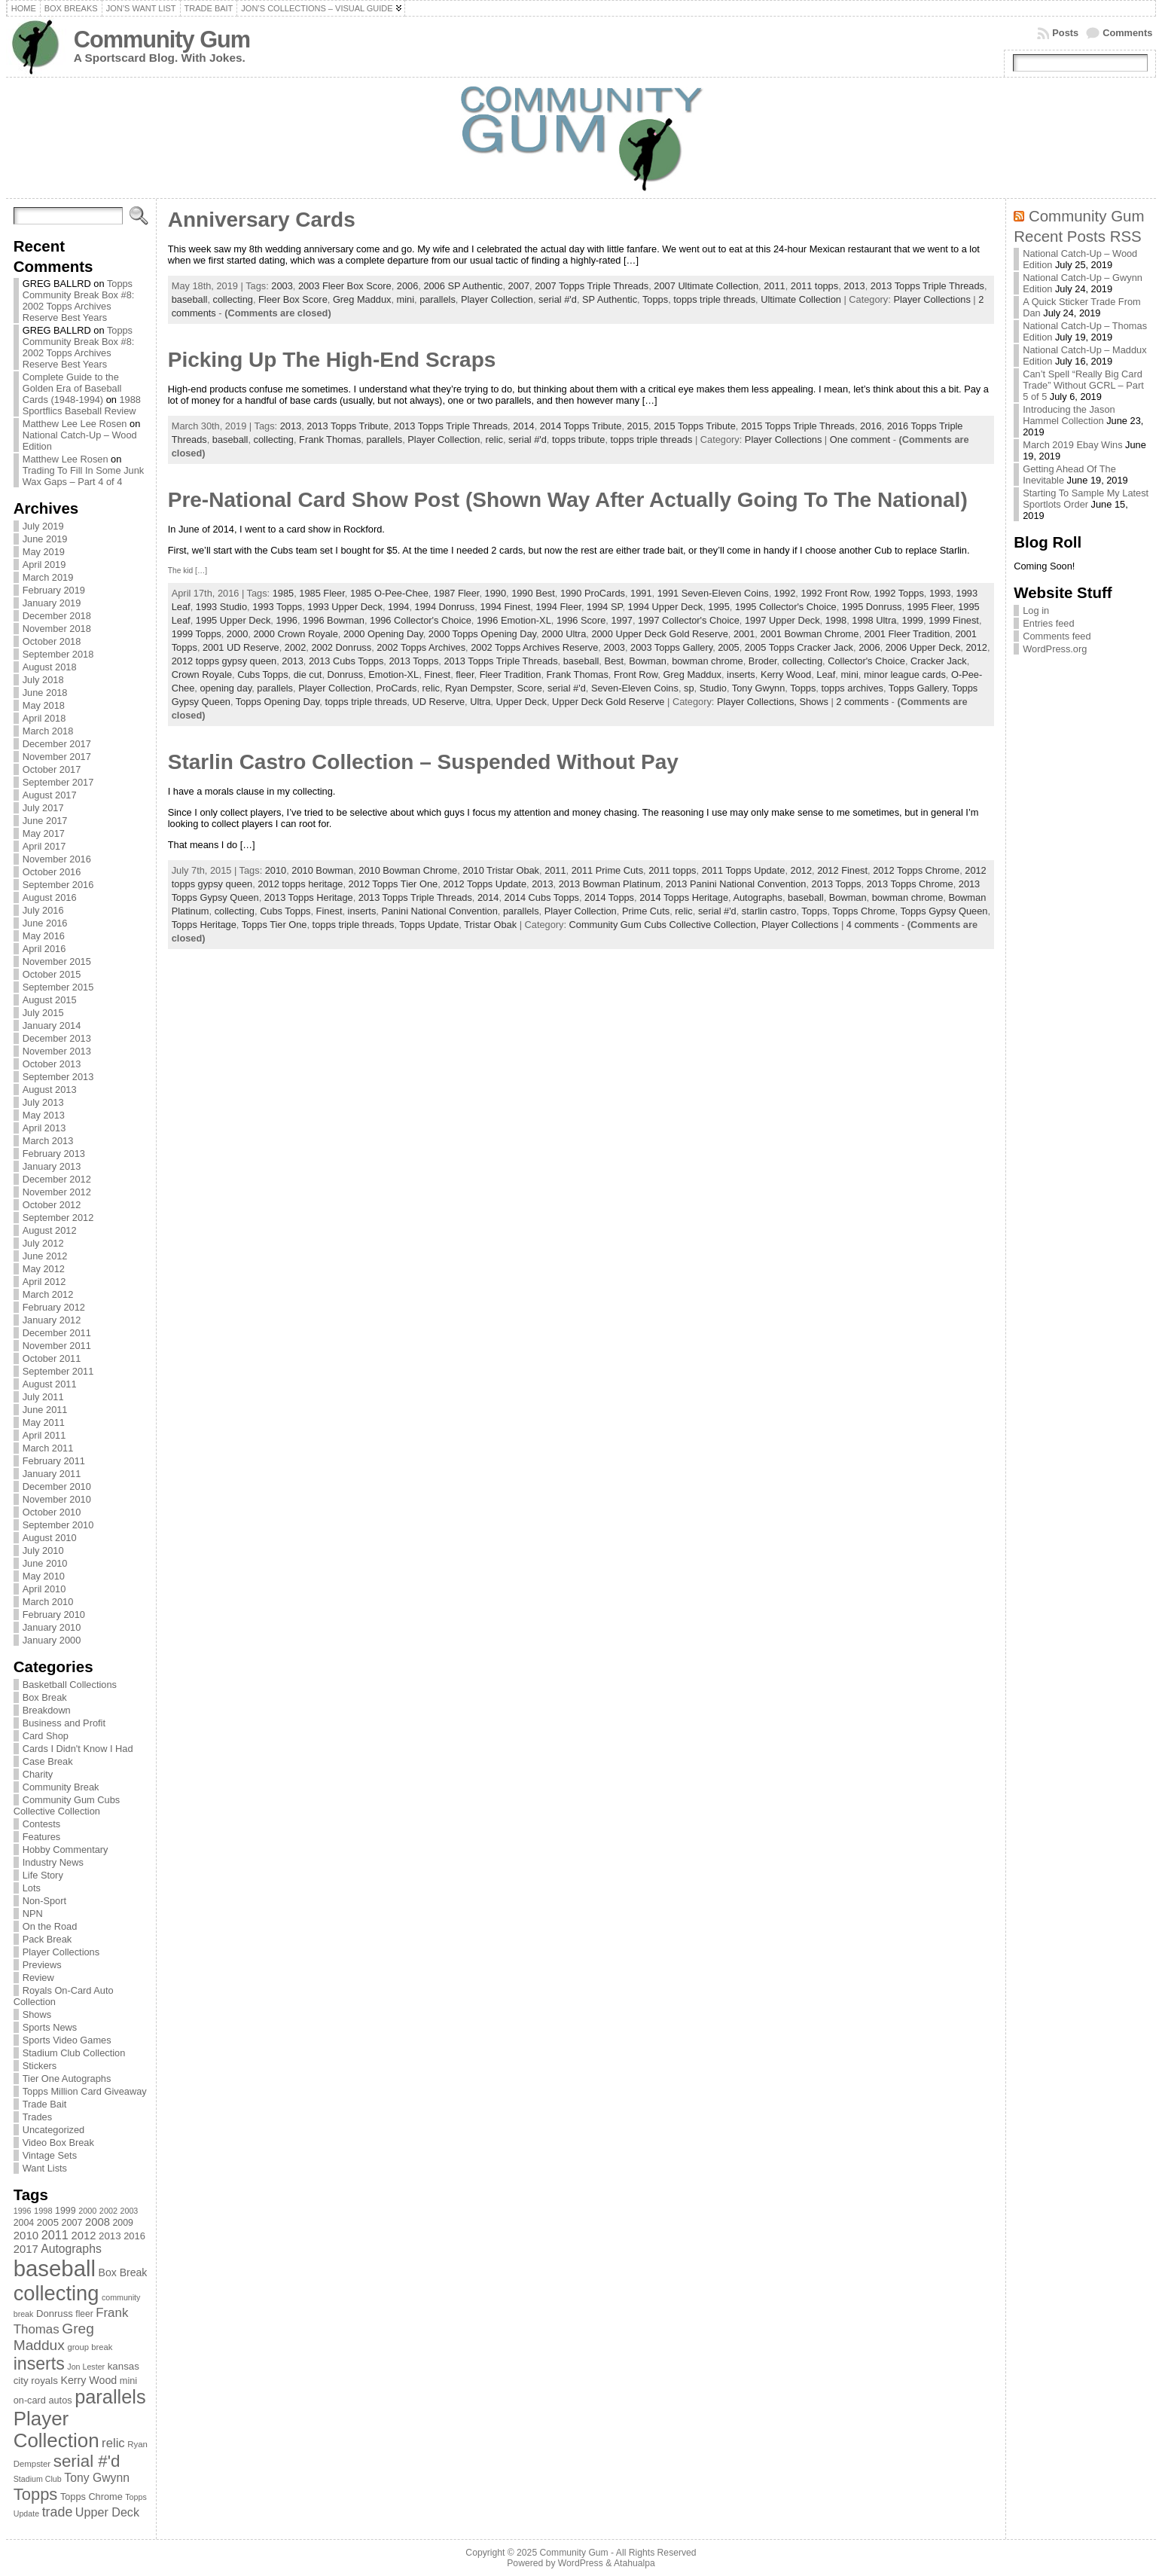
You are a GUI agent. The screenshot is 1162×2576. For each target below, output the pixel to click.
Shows (37, 2014)
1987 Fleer (456, 593)
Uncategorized (54, 2129)
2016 (870, 426)
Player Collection (497, 299)
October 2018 (52, 641)
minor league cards (905, 674)
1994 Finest (505, 606)
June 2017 (45, 820)
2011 (774, 285)
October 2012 (52, 1204)
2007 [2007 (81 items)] (72, 2222)
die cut (308, 674)
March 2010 (48, 1601)
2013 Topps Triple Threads (927, 285)
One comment (860, 439)
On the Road (50, 1926)
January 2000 (52, 1640)
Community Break (61, 1787)
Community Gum (162, 39)
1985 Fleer (321, 593)
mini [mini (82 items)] (128, 2380)
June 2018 (45, 692)
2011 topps (814, 285)
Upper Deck (521, 701)
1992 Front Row (834, 593)
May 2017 (44, 833)
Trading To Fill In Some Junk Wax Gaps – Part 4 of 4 (83, 476)
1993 (939, 593)
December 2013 (57, 1038)
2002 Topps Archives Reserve (534, 647)
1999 (912, 620)
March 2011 (48, 1448)
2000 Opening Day (383, 633)
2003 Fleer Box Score (345, 285)
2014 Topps (609, 897)
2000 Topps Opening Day (482, 633)
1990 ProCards (592, 593)
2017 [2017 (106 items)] (26, 2249)
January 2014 (52, 1025)
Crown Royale (202, 674)
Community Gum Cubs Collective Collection (67, 1805)
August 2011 (50, 1384)
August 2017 (50, 795)
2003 (281, 285)
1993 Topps (277, 606)
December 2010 (57, 1486)
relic (493, 439)
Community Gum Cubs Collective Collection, (665, 924)
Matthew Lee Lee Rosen (75, 423)
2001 (744, 633)
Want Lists (45, 2168)
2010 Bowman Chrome (407, 870)
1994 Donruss (445, 606)
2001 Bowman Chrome (809, 633)
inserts (741, 674)
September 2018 (58, 654)
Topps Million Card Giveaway (85, 2091)
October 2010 (52, 1512)
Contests (42, 1824)
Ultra (480, 701)
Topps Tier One (274, 924)
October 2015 (52, 974)
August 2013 (50, 1089)
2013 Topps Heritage (308, 897)
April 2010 (44, 1589)
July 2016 (43, 910)
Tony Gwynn (758, 688)
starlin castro (769, 911)
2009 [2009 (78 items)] (122, 2222)
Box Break (45, 1697)
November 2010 (57, 1499)
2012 (976, 647)
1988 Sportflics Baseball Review (82, 405)
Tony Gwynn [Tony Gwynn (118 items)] (97, 2477)
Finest (437, 674)
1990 (495, 593)
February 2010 (54, 1614)
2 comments (862, 701)
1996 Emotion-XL (514, 620)
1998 (835, 620)
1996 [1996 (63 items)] (23, 2210)
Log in (1036, 610)
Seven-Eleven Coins (635, 688)
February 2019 (54, 590)
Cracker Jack (938, 661)
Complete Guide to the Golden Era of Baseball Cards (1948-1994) (72, 388)
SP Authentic (609, 299)
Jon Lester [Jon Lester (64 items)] (86, 2366)
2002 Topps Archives (421, 647)
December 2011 (57, 1332)
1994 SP (604, 606)
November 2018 (57, 628)
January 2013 (52, 1166)
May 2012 (44, 1268)
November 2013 (57, 1051)
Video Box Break (58, 2142)
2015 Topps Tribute (695, 426)
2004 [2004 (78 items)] (24, 2222)
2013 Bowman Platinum (609, 884)
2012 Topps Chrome (916, 870)
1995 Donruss (872, 606)
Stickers (40, 2065)
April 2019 (44, 564)
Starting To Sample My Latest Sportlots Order (1085, 498)
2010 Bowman (322, 870)
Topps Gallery (918, 688)
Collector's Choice (866, 661)
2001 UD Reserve (241, 647)
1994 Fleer (558, 606)
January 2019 (52, 603)
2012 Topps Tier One (393, 884)
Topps (655, 299)
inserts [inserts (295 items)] (39, 2363)
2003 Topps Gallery (671, 647)
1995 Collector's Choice (786, 606)
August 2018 (50, 667)
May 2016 (44, 936)
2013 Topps (413, 661)
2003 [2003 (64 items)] (129, 2210)
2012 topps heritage (300, 884)
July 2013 (43, 1102)
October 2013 (52, 1064)
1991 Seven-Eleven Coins (713, 593)
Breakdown (47, 1710)
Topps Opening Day (277, 701)
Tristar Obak (490, 924)
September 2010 (58, 1525)
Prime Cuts (645, 911)
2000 (237, 633)
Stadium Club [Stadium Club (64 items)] (38, 2478)
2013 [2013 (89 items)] (110, 2236)
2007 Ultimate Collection (706, 285)
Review (38, 1977)
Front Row (635, 674)
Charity (38, 1774)
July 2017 (43, 807)
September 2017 (58, 782)
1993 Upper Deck (345, 606)
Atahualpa (634, 2563)
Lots (32, 1888)
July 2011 (43, 1396)
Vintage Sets (50, 2155)
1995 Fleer (930, 606)
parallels (437, 299)
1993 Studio (221, 606)
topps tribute (578, 439)
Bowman (647, 661)
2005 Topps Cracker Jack (799, 647)
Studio (713, 688)
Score (529, 688)
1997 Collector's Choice (689, 620)
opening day (226, 688)
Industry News (53, 1862)
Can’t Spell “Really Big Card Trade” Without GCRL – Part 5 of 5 (1083, 385)
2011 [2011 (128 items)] (55, 2235)
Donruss (346, 674)
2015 (637, 426)
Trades (37, 2117)
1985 (283, 593)
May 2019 (44, 551)
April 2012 (44, 1281)
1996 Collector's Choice (420, 620)
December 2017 (57, 743)
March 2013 (48, 1140)
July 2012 (43, 1243)
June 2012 (45, 1256)
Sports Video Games (67, 2040)
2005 (728, 647)
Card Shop (46, 1735)
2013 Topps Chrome (910, 884)
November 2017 (57, 756)
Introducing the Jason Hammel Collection (1069, 415)
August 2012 (50, 1230)
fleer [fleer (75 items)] (84, 2314)
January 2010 (52, 1627)
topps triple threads (714, 299)
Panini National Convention (439, 911)
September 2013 (58, 1076)
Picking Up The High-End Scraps (332, 359)
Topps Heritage (204, 924)
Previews (42, 1964)
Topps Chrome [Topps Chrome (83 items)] (91, 2496)
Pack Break (47, 1939)
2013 (854, 285)
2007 (518, 285)
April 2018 (44, 718)
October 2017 (52, 769)
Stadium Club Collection (74, 2053)
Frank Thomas (330, 439)
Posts (1065, 32)
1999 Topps (196, 633)
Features (42, 1836)
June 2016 (45, 923)
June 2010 (45, 1563)
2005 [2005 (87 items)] (48, 2222)
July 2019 (43, 526)
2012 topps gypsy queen (224, 661)
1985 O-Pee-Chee (389, 593)
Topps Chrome (863, 911)
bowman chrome (707, 661)
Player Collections (61, 1952)
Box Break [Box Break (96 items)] (123, 2272)
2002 (295, 647)
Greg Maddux (362, 299)
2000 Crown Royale (295, 633)
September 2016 (58, 884)
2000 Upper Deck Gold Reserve (659, 633)
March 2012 (48, 1294)
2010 (275, 870)
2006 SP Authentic (462, 285)
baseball (190, 299)
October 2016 (52, 871)
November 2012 (57, 1192)
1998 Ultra (874, 620)
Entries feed (1048, 623)
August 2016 (50, 897)
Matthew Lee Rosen (65, 459)
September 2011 (58, 1371)
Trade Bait (45, 2104)
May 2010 (44, 1576)
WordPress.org (1055, 649)
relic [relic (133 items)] (113, 2443)
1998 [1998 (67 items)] (43, 2210)
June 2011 (45, 1409)
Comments (1127, 32)
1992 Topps (899, 593)
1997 (621, 620)
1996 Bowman (333, 620)
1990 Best (533, 593)
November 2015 (57, 961)
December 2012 (57, 1179)
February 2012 (54, 1307)
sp (689, 688)
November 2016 (57, 859)
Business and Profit (64, 1723)
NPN (33, 1913)
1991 (640, 593)
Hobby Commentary (65, 1849)
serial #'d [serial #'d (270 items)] (86, 2461)
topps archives (852, 688)
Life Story (43, 1875)
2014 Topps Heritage (683, 897)
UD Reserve (438, 701)
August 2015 (50, 1000)
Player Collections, (758, 701)
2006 (407, 285)
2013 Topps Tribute (348, 426)
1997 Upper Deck (782, 620)
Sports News (50, 2027)
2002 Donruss (341, 647)
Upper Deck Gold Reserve (608, 701)
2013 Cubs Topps (346, 661)
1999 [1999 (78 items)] (65, 2210)
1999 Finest (954, 620)
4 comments (872, 924)
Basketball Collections (70, 1684)
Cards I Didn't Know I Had (78, 1748)
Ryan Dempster (478, 688)
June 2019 (45, 539)
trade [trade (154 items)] (57, 2512)
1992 (784, 593)
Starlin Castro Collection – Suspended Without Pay (423, 762)
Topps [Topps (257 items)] (36, 2494)
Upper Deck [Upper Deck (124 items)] (107, 2512)
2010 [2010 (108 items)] (26, 2235)
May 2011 (44, 1422)
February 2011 (54, 1461)
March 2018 (48, 731)
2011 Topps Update (743, 870)
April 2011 (44, 1435)
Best (614, 661)
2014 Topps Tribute (581, 426)
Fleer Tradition (510, 674)
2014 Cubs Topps (542, 897)
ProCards (396, 688)
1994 (398, 606)
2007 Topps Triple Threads (591, 285)
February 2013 (54, 1153)
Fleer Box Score (293, 299)
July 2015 (43, 1012)
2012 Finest (842, 870)
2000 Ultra (563, 633)
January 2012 (52, 1320)
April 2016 (44, 948)
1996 (286, 620)
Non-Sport (44, 1900)
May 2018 (44, 705)
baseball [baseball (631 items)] (55, 2268)
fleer (465, 674)
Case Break (48, 1761)
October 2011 (52, 1358)
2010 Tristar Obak (500, 870)
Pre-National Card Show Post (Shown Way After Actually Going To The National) (568, 499)
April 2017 (44, 846)
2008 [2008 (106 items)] (97, 2222)
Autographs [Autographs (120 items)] (71, 2248)
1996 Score (581, 620)
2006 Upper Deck (923, 647)
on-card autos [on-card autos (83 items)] (43, 2400)
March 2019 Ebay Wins (1072, 444)
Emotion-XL (393, 674)
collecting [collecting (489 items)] (56, 2293)
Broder (763, 661)
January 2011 (52, 1473)
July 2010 (43, 1550)
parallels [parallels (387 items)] (110, 2396)
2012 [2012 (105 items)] (84, 2236)
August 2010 (50, 1537)
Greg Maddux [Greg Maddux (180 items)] (54, 2337)
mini (405, 299)
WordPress (580, 2563)
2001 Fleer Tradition (907, 633)
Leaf (825, 674)
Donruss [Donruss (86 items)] (54, 2313)
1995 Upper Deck (233, 620)
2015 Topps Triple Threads (798, 426)
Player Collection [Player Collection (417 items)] (56, 2429)
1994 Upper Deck (665, 606)
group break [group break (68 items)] (89, 2347)
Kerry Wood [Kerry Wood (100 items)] (88, 2380)
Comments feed (1056, 636)
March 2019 (48, 577)
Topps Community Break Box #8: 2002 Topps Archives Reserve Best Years (79, 300)
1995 (718, 606)
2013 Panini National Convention (736, 884)
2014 (523, 426)
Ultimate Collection (801, 299)
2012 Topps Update (484, 884)
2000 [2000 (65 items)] (87, 2210)
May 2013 (44, 1115)
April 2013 (44, 1128)
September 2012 (58, 1217)
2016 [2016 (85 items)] (134, 2236)
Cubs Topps (262, 674)
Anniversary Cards (261, 219)
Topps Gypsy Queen (943, 911)
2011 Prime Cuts (607, 870)
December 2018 (57, 615)
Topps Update (429, 924)
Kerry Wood (786, 674)
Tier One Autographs (67, 2078)
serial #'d (557, 299)
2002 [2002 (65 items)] (108, 2210)
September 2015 (58, 987)
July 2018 (43, 679)
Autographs (757, 897)
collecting (233, 299)
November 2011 (57, 1345)
